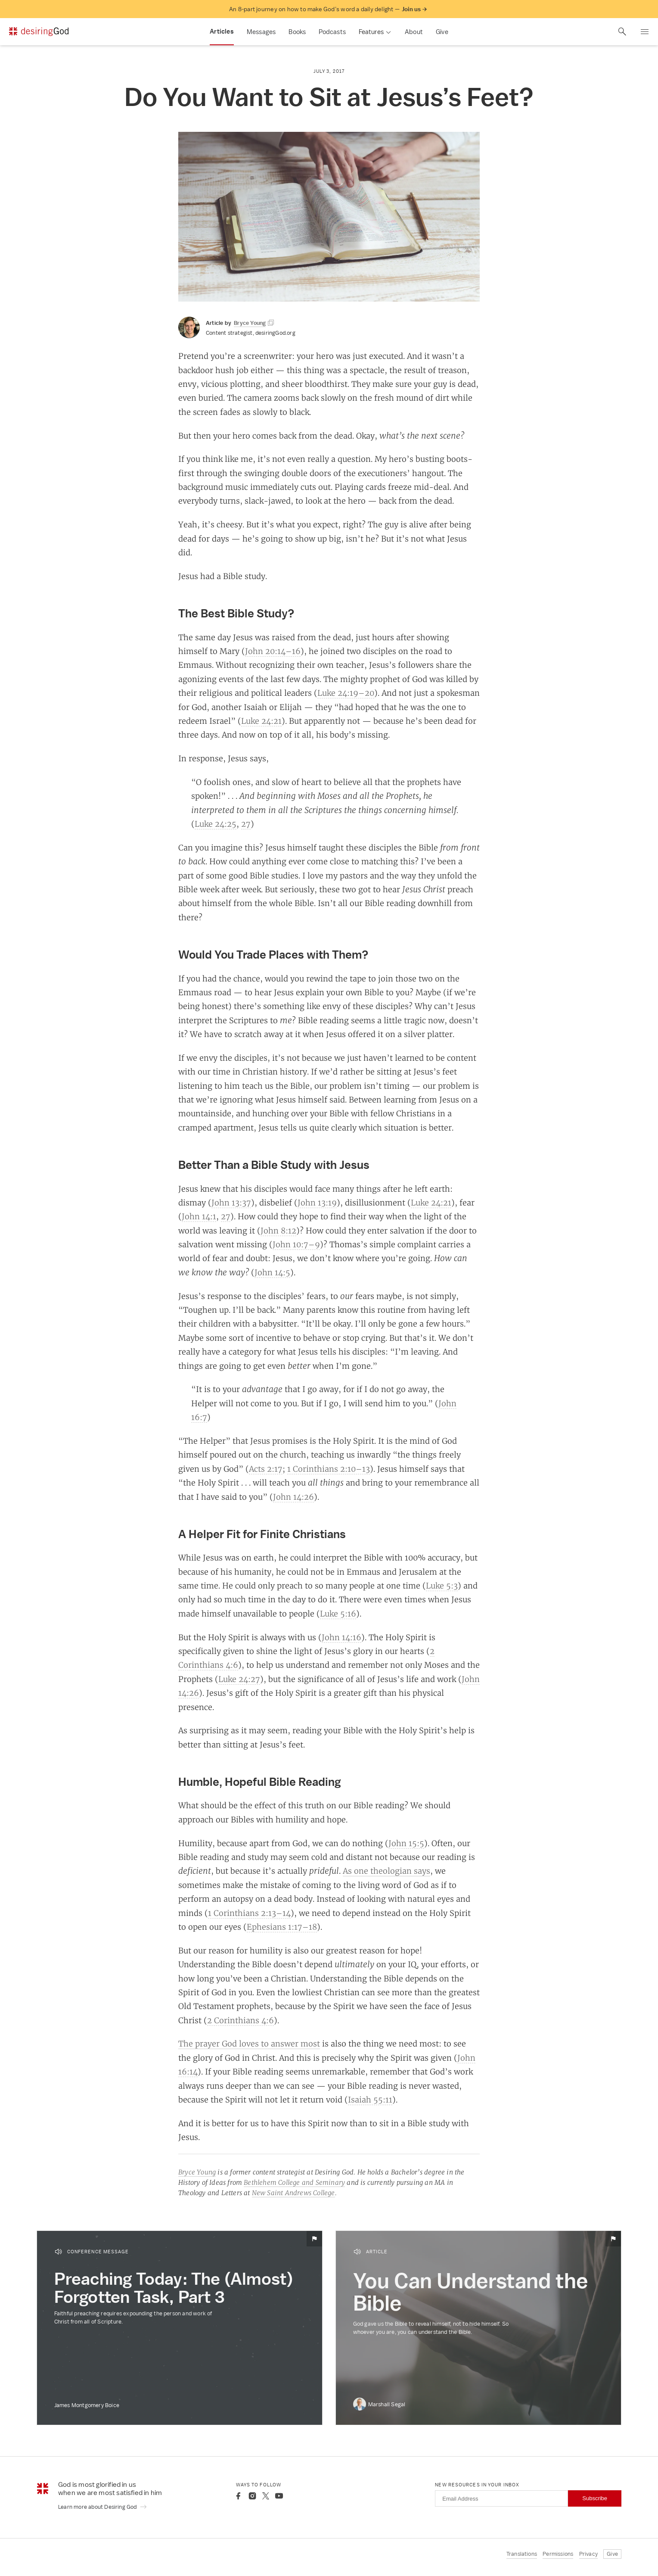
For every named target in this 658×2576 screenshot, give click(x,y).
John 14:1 (199, 1216)
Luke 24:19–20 (345, 693)
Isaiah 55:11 (370, 2099)
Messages (261, 32)
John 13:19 (317, 1202)
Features (371, 32)
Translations (521, 2553)
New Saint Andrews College (293, 2193)
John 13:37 (231, 1202)
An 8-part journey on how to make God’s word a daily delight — (328, 9)
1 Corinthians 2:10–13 (328, 1469)
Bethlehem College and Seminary (294, 2182)
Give (442, 32)
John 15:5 (406, 1843)
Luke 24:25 (215, 824)
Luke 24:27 (239, 1679)
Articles (222, 31)
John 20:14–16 (273, 651)
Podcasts (332, 32)
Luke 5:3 (442, 1585)
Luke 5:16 (338, 1613)
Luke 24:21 (261, 721)
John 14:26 (293, 1497)
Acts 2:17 (265, 1469)
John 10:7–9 (296, 1244)
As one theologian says (386, 1871)
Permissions (558, 2553)
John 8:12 (278, 1230)
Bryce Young (197, 2172)
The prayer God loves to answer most (249, 2043)
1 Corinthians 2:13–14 (249, 1913)
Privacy (588, 2553)
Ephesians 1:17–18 (282, 1927)
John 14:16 (341, 1637)
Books (297, 32)
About (414, 32)
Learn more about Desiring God (102, 2507)
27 (246, 824)
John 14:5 (272, 1272)
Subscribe (594, 2498)
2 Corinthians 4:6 (240, 2020)
